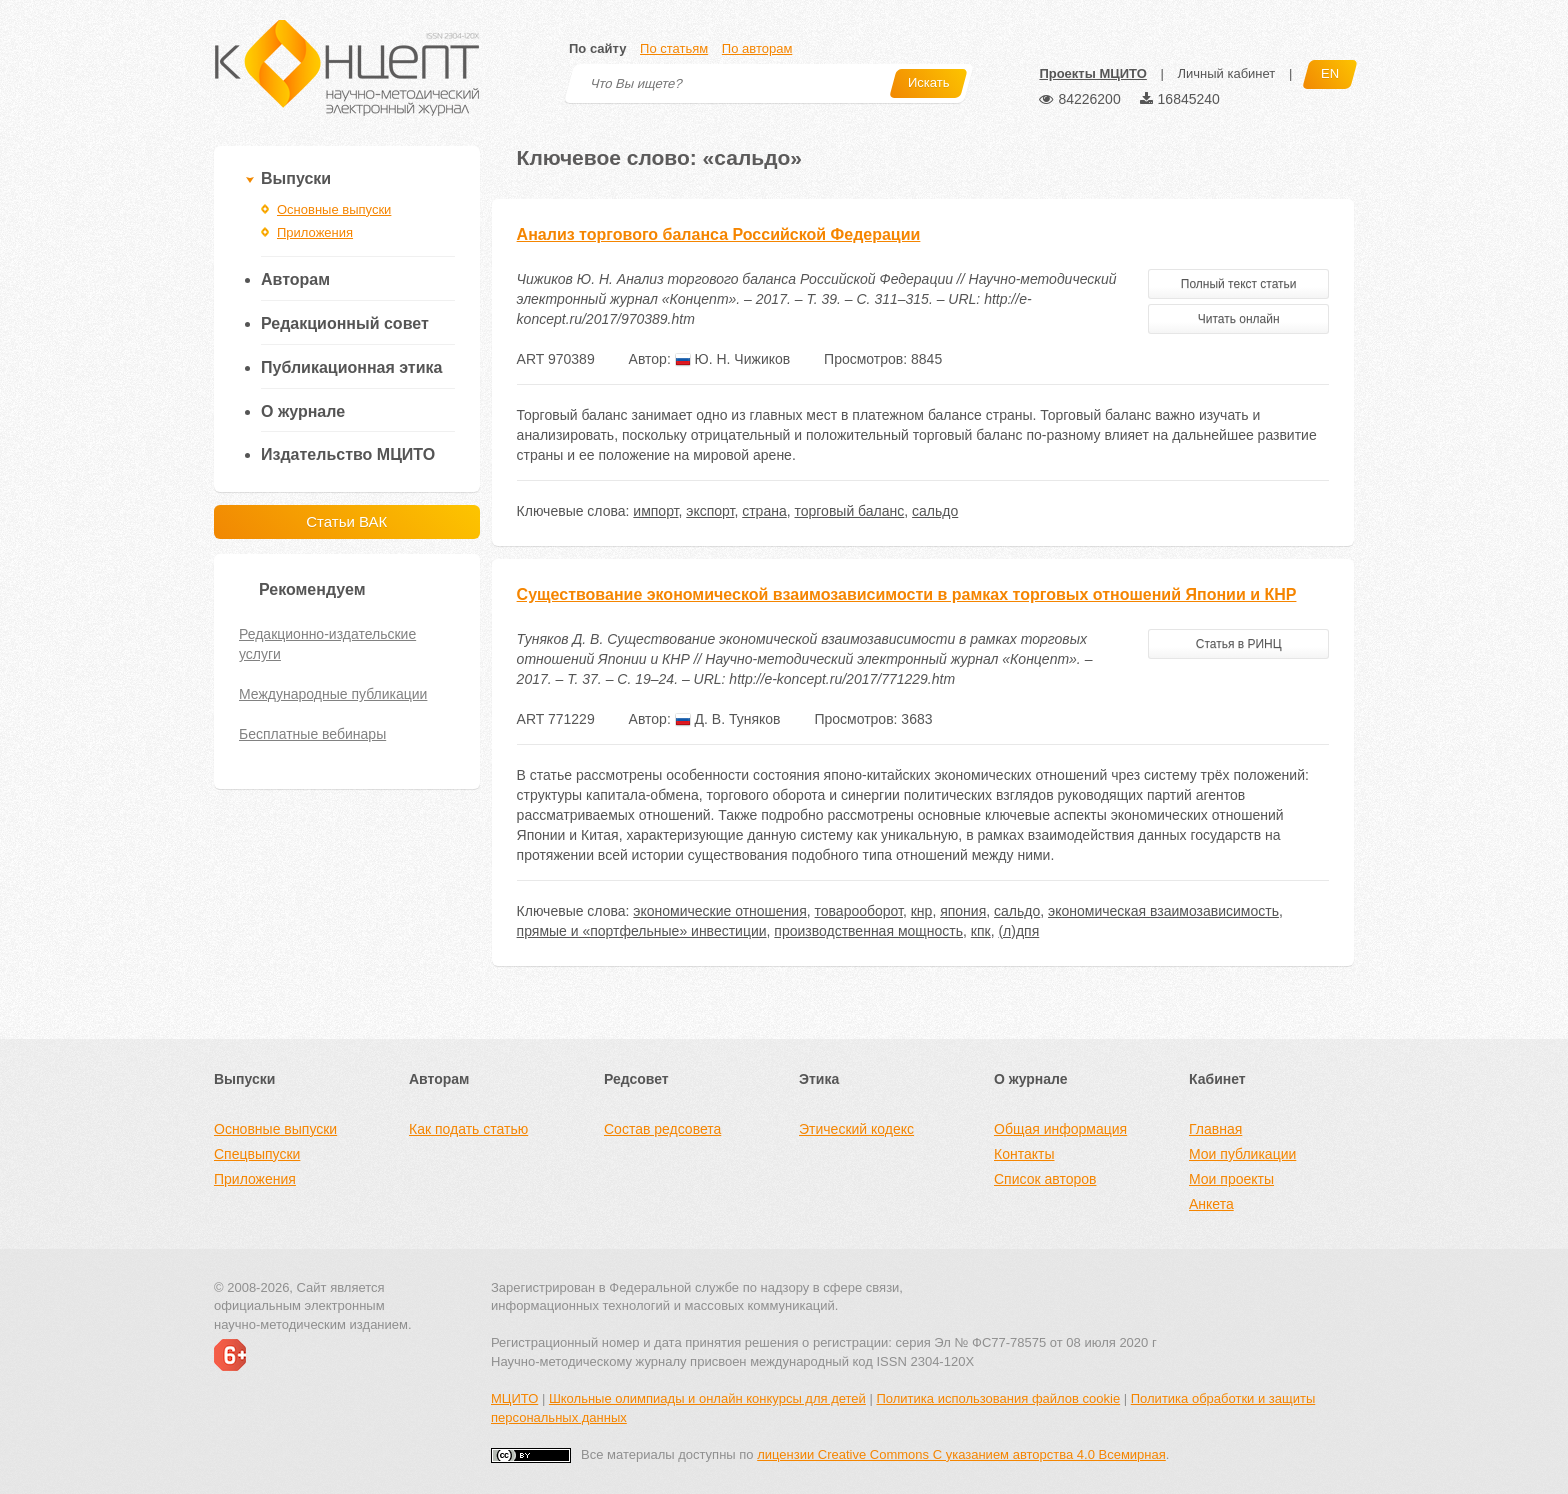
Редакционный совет (345, 323)
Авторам (295, 279)
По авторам (757, 48)
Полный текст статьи (1239, 284)
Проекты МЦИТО (1092, 73)
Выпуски (296, 178)
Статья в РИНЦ (1239, 644)
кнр (922, 911)
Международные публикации (333, 694)
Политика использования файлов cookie (998, 1398)
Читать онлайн (1239, 319)
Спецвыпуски (257, 1154)
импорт (655, 511)
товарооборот (859, 911)
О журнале (303, 411)
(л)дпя (1018, 931)
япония (963, 911)
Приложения (315, 232)
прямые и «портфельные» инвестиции (642, 931)
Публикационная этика (351, 367)
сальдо (935, 511)
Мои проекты (1231, 1179)
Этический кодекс (856, 1129)
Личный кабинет (1226, 73)
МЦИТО (514, 1398)
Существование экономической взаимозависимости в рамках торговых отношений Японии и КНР (907, 594)
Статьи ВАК (346, 521)
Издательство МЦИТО (348, 454)
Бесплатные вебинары (312, 734)
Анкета (1211, 1204)
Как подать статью (468, 1129)
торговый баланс (849, 511)
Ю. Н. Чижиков (733, 359)
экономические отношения (719, 911)
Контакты (1024, 1154)
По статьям (674, 48)
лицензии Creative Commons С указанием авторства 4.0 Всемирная (961, 1454)
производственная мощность (868, 931)
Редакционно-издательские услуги (327, 644)
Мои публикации (1242, 1154)
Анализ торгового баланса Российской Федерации (719, 234)
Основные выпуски (334, 209)
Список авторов (1045, 1179)
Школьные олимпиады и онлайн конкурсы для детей (707, 1398)
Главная (1215, 1129)
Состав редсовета (662, 1129)
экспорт (710, 511)
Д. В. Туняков (728, 719)
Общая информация (1060, 1129)
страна (764, 511)
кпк (981, 931)
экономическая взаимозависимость (1163, 911)
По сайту (597, 48)
